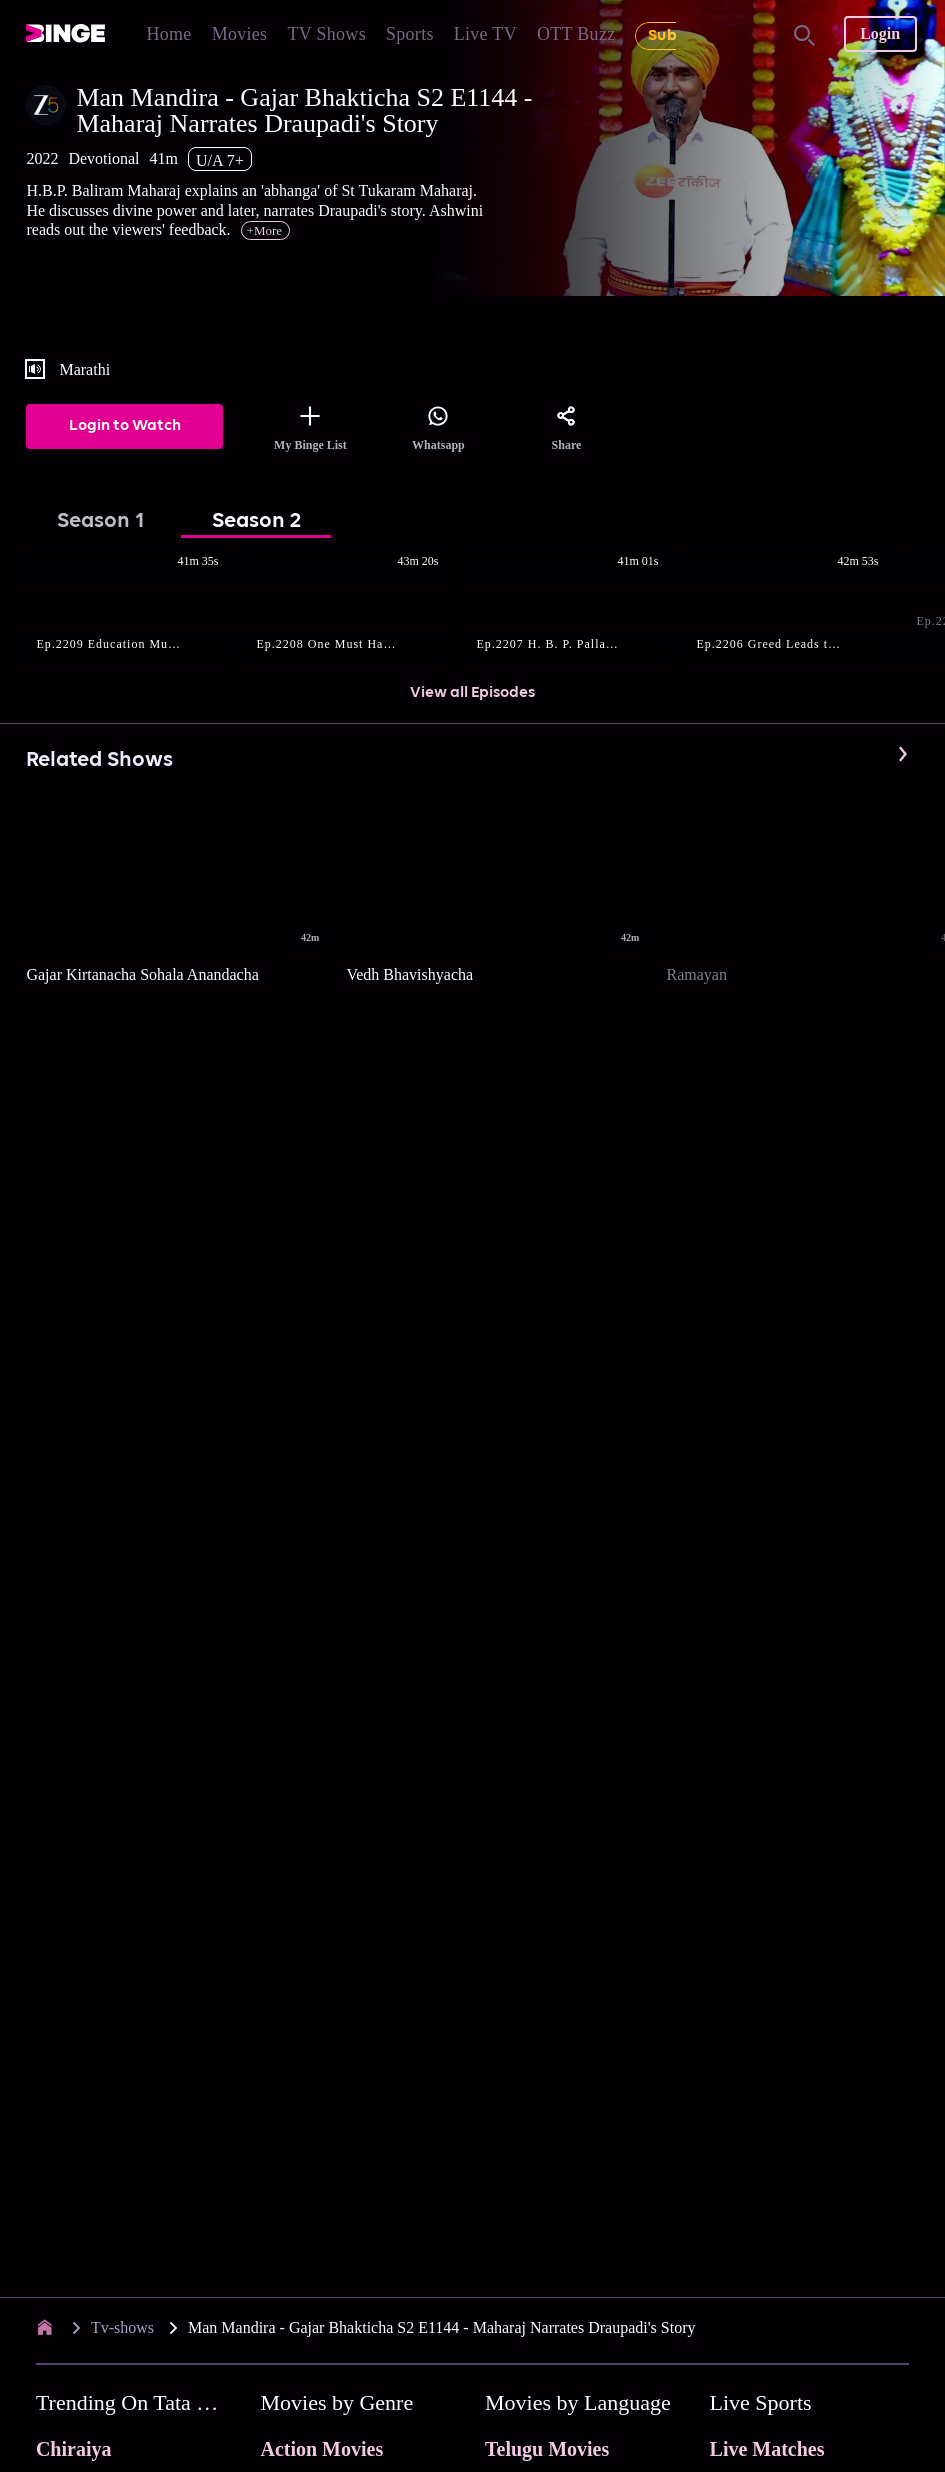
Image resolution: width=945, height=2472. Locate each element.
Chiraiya (74, 2449)
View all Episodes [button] (472, 693)
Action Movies (321, 2449)
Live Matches (767, 2449)
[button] (136, 607)
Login (880, 33)
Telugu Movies (547, 2449)
